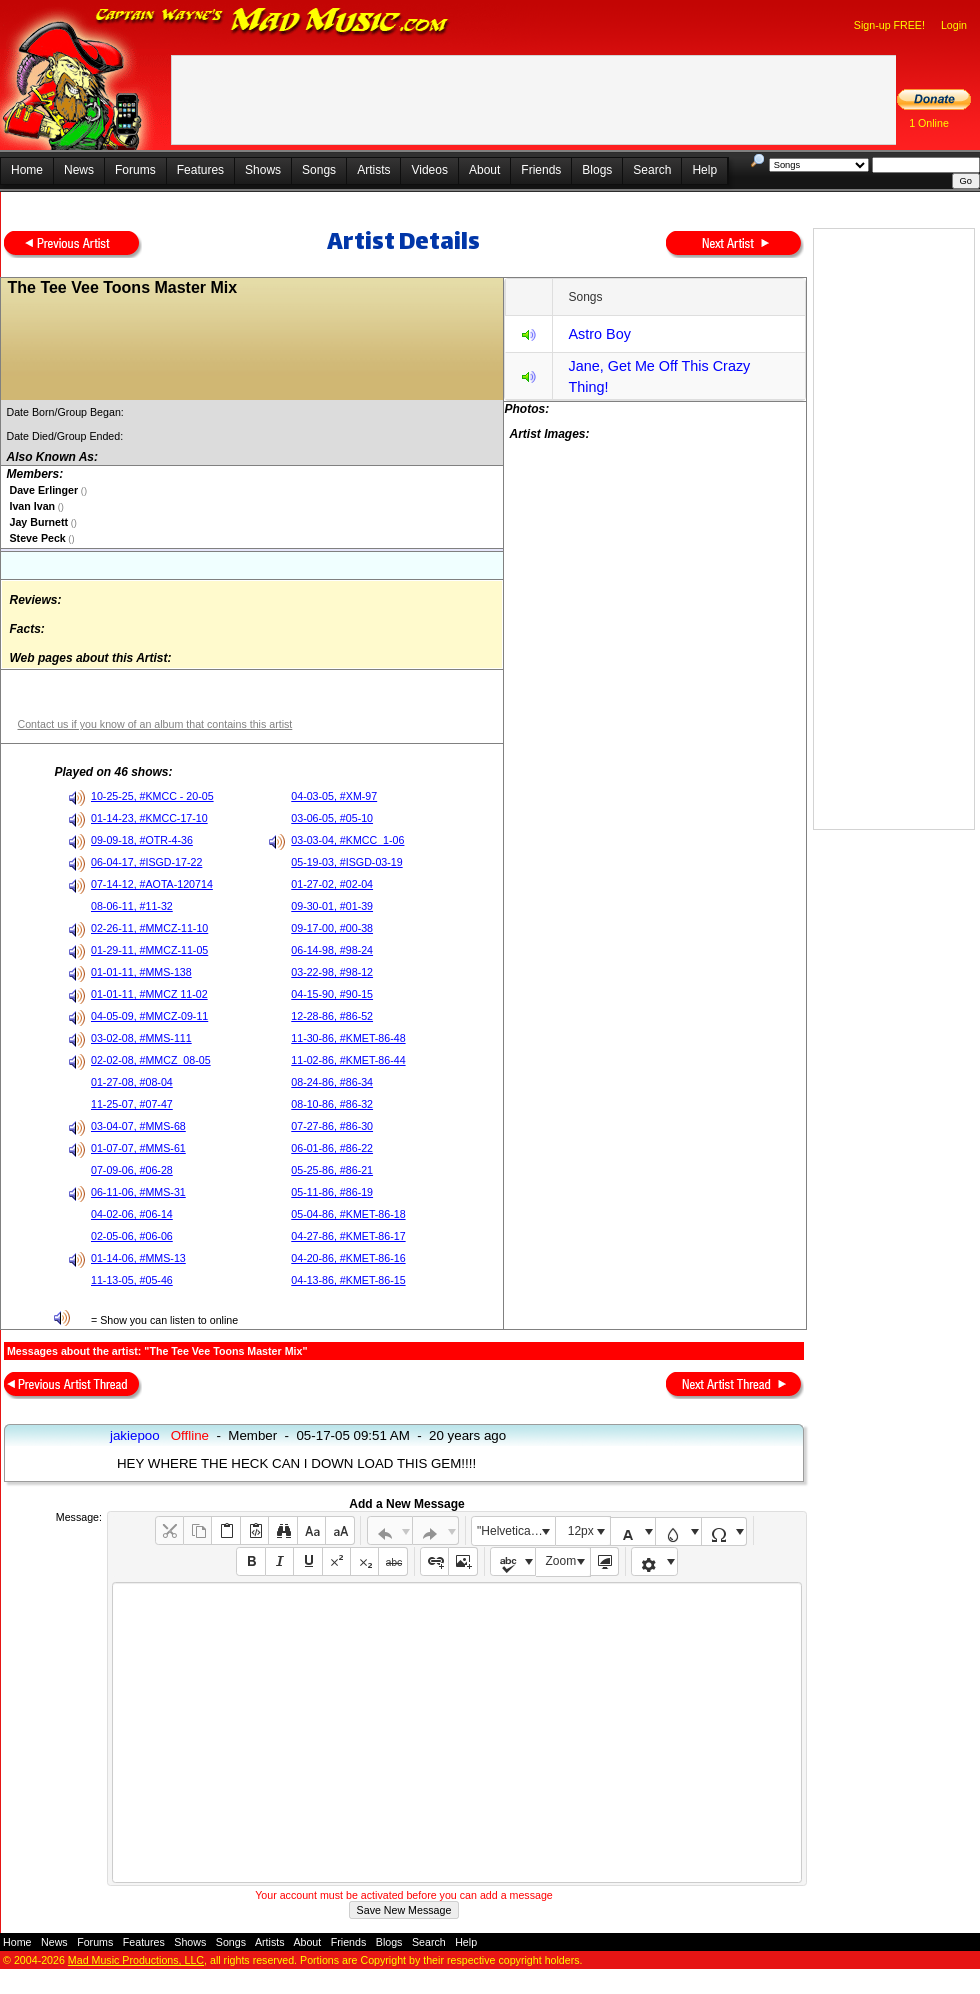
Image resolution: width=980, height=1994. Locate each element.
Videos (429, 170)
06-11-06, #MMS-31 (138, 1192)
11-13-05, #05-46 (132, 1280)
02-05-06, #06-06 (132, 1236)
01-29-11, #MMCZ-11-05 (149, 950)
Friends (541, 170)
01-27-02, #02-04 (332, 884)
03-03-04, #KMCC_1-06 (347, 840)
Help (704, 170)
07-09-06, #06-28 (132, 1170)
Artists (373, 170)
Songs (319, 170)
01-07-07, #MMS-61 (138, 1148)
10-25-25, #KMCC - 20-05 (152, 796)
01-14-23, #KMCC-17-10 (149, 818)
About (484, 170)
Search (652, 170)
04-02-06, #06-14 (132, 1214)
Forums (135, 170)
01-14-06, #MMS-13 (138, 1258)
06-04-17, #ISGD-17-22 (146, 862)
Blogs (597, 170)
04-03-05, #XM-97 (334, 796)
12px (581, 1531)
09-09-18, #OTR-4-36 (142, 840)
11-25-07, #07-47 (132, 1104)
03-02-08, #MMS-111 (141, 1038)
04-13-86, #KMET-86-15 (348, 1280)
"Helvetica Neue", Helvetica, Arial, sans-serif (516, 1531)
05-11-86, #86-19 (332, 1192)
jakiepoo (135, 1435)
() (82, 491)
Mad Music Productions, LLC (136, 1960)
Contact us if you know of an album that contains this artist (154, 724)
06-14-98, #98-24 (332, 950)
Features (200, 170)
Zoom (561, 1561)
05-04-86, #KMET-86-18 (348, 1214)
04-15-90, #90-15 (332, 994)
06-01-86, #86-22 (332, 1148)
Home (27, 170)
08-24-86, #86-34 (332, 1082)
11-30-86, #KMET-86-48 (348, 1038)
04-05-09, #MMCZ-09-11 (149, 1016)
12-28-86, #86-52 (332, 1016)
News (79, 170)
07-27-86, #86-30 (332, 1126)
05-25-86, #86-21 (332, 1170)
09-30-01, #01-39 (332, 906)
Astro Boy (599, 334)
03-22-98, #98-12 (332, 972)
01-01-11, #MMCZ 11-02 (149, 994)
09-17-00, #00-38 (332, 928)
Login (954, 25)
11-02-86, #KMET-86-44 (348, 1060)
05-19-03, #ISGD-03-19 (346, 862)
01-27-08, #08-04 (132, 1082)
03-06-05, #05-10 (332, 818)
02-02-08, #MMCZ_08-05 (151, 1060)
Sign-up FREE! (889, 25)
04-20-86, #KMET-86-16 (348, 1258)
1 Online (929, 123)
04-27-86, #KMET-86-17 (348, 1236)
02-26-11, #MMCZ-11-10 (149, 928)
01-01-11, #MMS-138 (141, 972)
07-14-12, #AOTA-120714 (152, 884)
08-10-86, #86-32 (332, 1104)
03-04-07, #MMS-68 (138, 1126)
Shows (263, 170)
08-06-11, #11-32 (132, 906)
